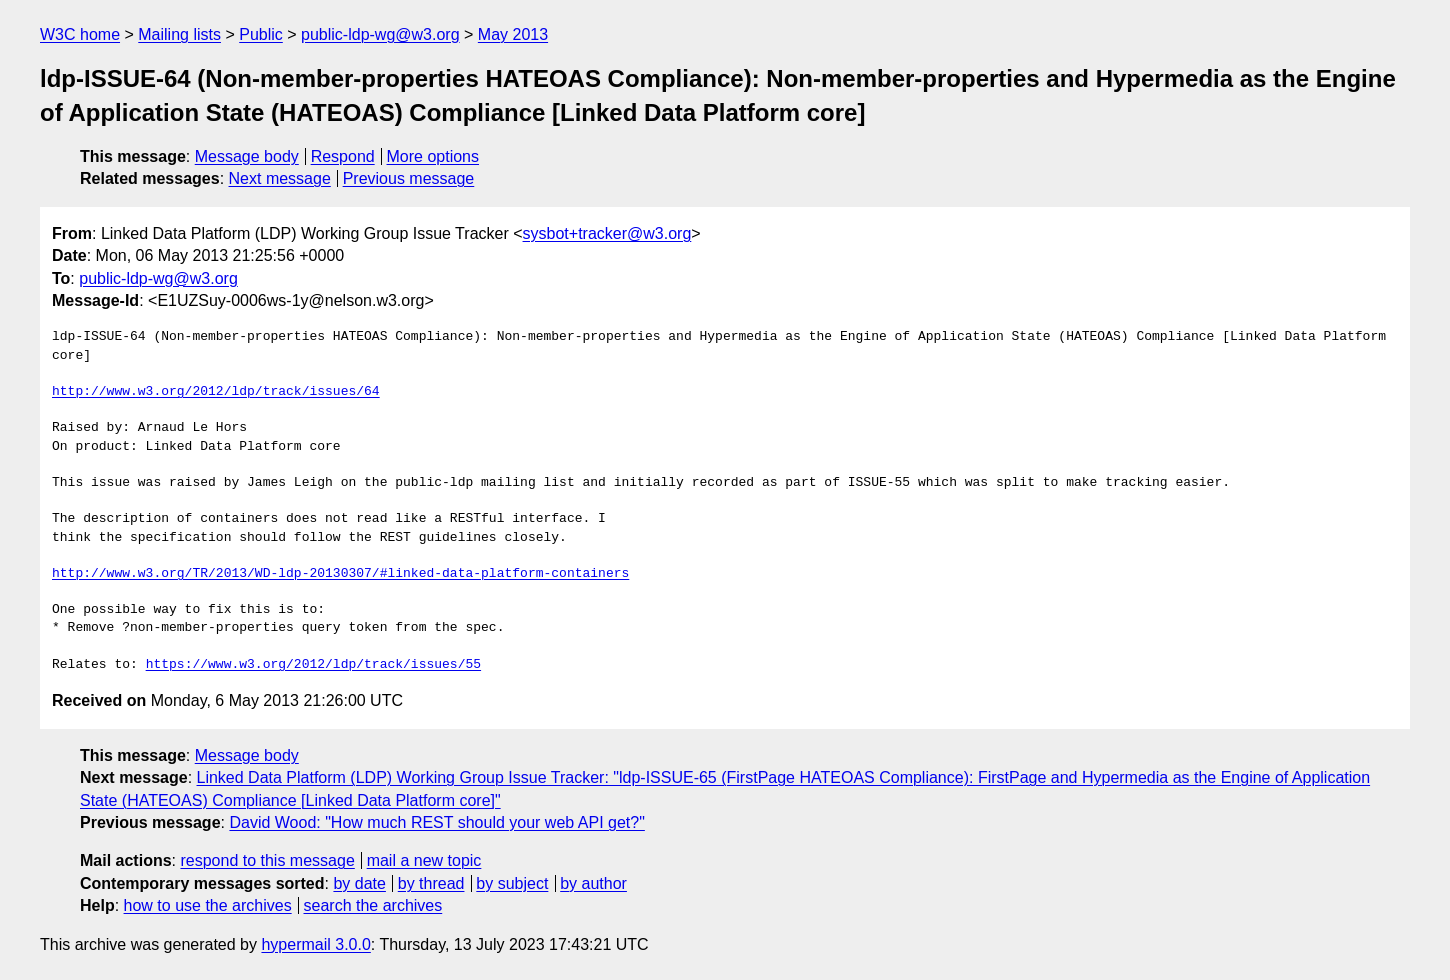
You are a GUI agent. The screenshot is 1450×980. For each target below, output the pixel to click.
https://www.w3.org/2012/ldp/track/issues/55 (313, 665)
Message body (247, 156)
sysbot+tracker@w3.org (607, 233)
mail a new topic (424, 860)
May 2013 (513, 34)
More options (433, 156)
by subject (512, 883)
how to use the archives (208, 905)
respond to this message (267, 860)
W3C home (80, 34)
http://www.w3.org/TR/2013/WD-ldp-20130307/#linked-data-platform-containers (340, 574)
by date (359, 883)
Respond (343, 156)
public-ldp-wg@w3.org (380, 34)
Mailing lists (179, 34)
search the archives (373, 905)
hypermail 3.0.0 (315, 944)
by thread (431, 883)
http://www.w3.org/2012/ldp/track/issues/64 (216, 392)
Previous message (409, 178)
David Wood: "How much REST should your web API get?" (436, 822)
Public (261, 34)
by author (593, 883)
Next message (280, 178)
